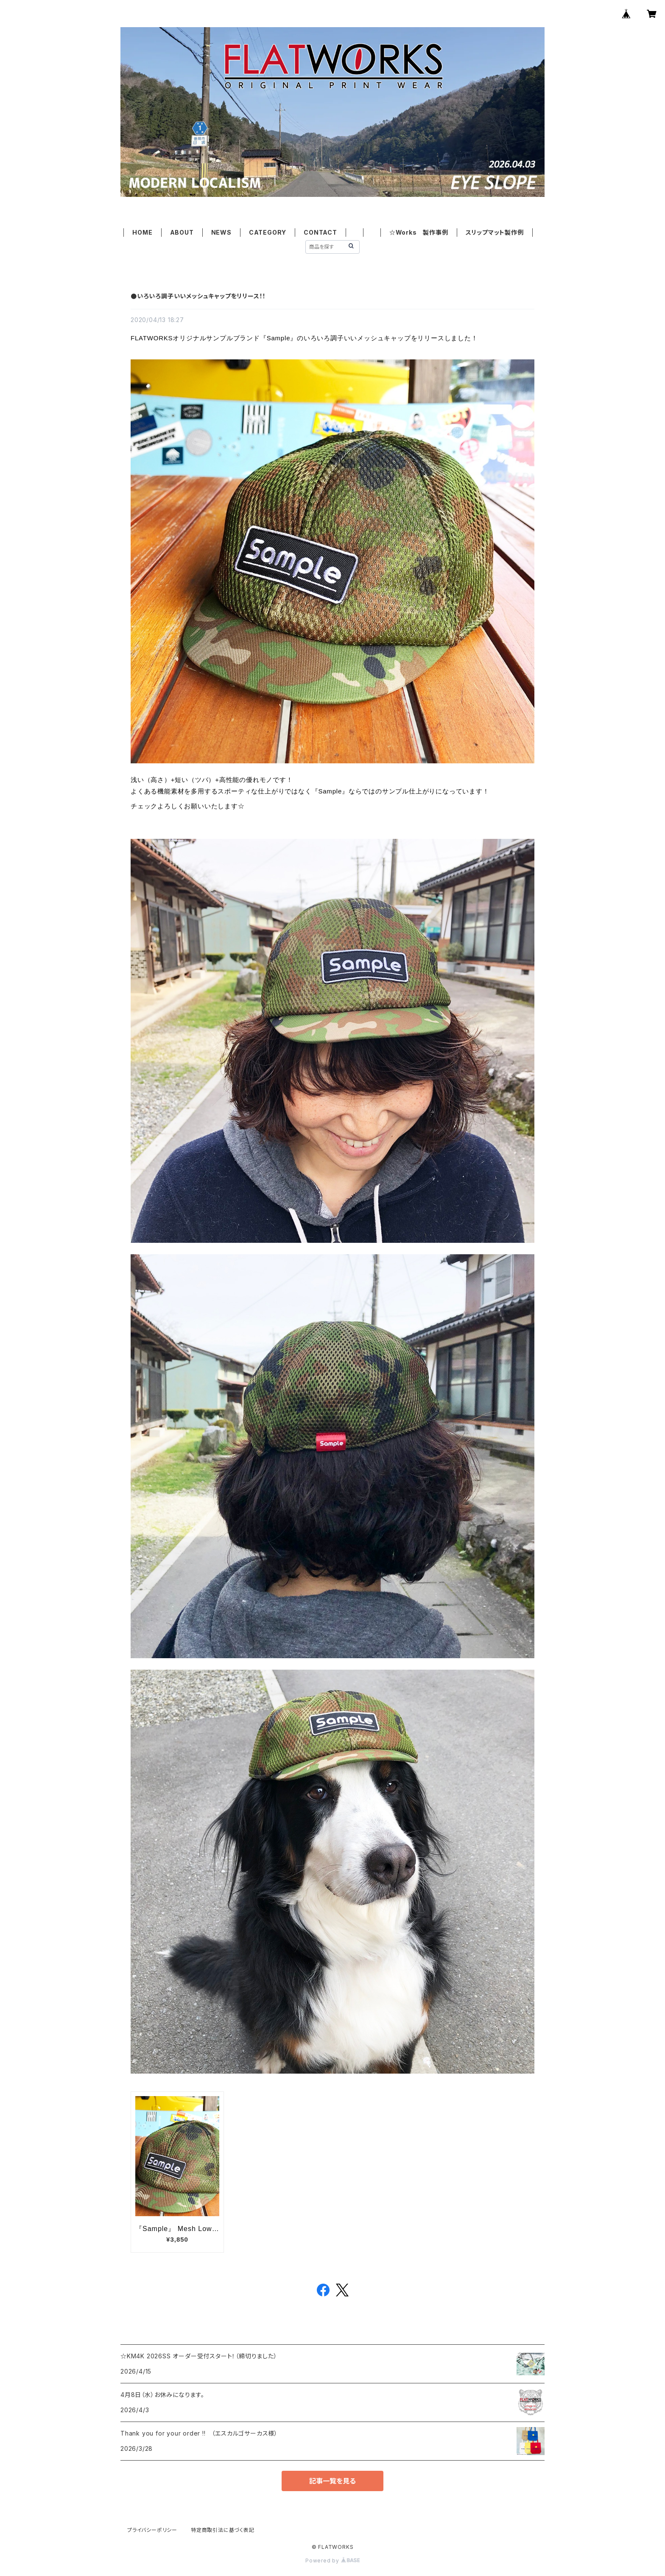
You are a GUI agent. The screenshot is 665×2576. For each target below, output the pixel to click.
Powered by (332, 2560)
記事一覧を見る (332, 2481)
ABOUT (182, 232)
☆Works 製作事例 (418, 232)
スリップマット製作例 (495, 232)
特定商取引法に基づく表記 (222, 2530)
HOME (142, 232)
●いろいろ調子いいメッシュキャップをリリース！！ (198, 296)
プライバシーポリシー (152, 2530)
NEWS (221, 232)
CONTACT (320, 232)
